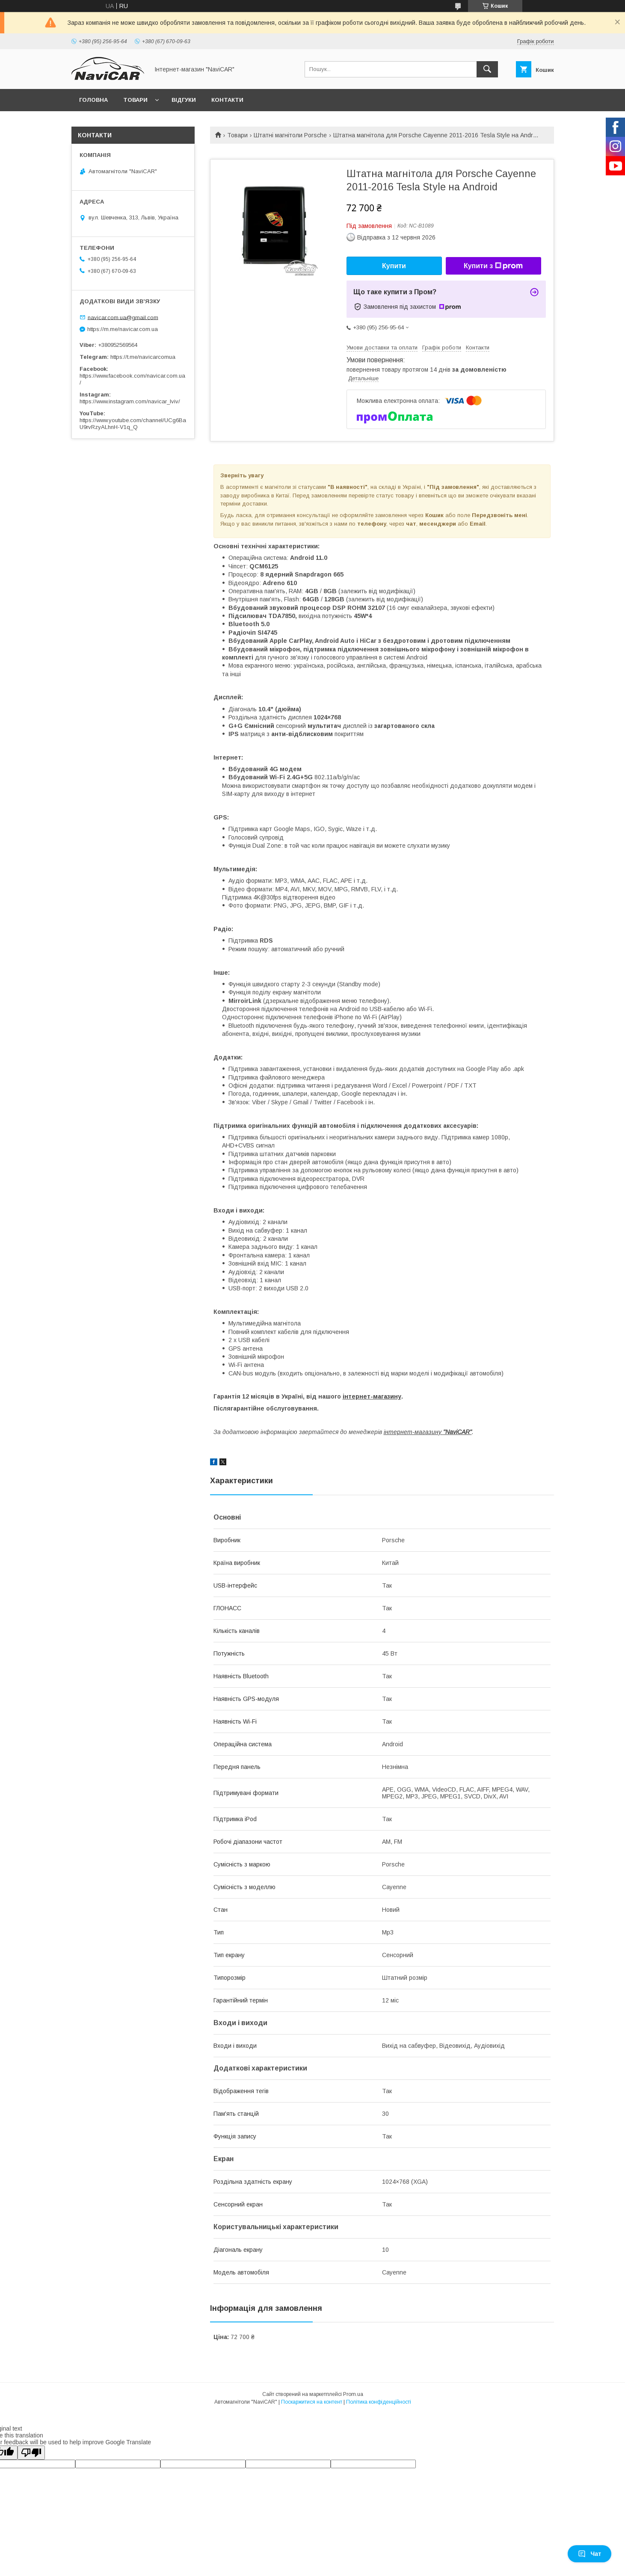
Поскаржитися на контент (311, 2402)
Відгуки (184, 100)
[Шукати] (487, 69)
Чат (589, 2554)
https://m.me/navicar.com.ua (122, 329)
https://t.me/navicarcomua (142, 357)
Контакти (227, 100)
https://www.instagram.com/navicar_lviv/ (130, 401)
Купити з (493, 266)
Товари (135, 100)
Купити (394, 265)
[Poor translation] (31, 2453)
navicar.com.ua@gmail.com (123, 317)
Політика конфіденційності (378, 2402)
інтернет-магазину (372, 1396)
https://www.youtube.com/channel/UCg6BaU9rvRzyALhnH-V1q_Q (133, 423)
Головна (93, 100)
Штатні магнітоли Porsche (290, 135)
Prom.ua (353, 2394)
